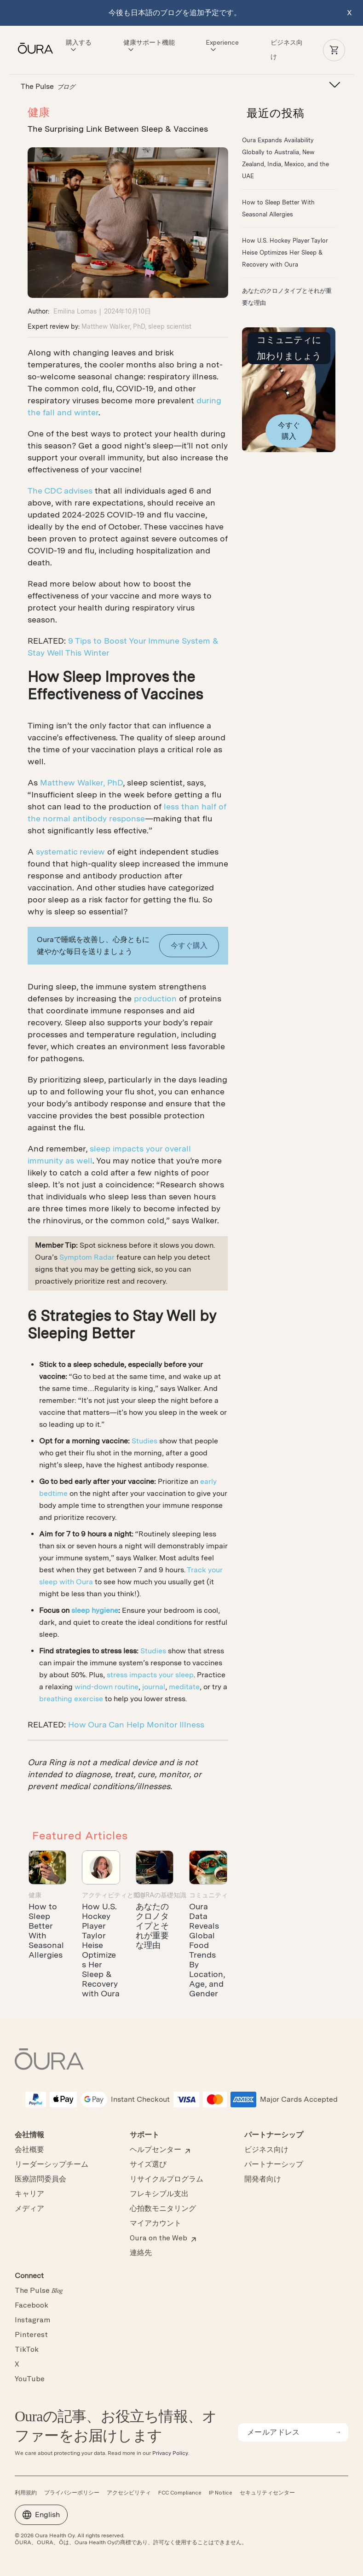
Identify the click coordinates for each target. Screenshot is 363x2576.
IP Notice (220, 2493)
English (41, 2514)
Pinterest (31, 2335)
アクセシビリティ (129, 2493)
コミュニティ (208, 1895)
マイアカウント (155, 2223)
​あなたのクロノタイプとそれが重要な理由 (152, 1925)
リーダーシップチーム (51, 2165)
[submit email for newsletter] (338, 2432)
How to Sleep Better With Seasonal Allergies (46, 1930)
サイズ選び (148, 2165)
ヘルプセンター (155, 2150)
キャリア (29, 2194)
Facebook (31, 2305)
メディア (29, 2209)
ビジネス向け (266, 2150)
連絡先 (141, 2253)
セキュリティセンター (267, 2493)
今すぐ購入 (189, 945)
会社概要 (29, 2150)
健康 (39, 112)
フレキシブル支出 (159, 2194)
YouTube (30, 2379)
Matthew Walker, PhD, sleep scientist (136, 326)
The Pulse (39, 2291)
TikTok (27, 2350)
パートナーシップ (273, 2165)
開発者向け (262, 2179)
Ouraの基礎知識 (161, 1895)
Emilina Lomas (75, 311)
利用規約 (26, 2493)
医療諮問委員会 (40, 2179)
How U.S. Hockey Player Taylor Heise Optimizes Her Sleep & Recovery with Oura (101, 1949)
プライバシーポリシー (71, 2493)
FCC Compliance (180, 2493)
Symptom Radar (87, 1257)
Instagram (32, 2320)
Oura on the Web (158, 2238)
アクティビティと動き (114, 1895)
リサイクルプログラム (166, 2179)
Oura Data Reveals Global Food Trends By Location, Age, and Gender (207, 1949)
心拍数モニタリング (163, 2209)
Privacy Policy (170, 2453)
